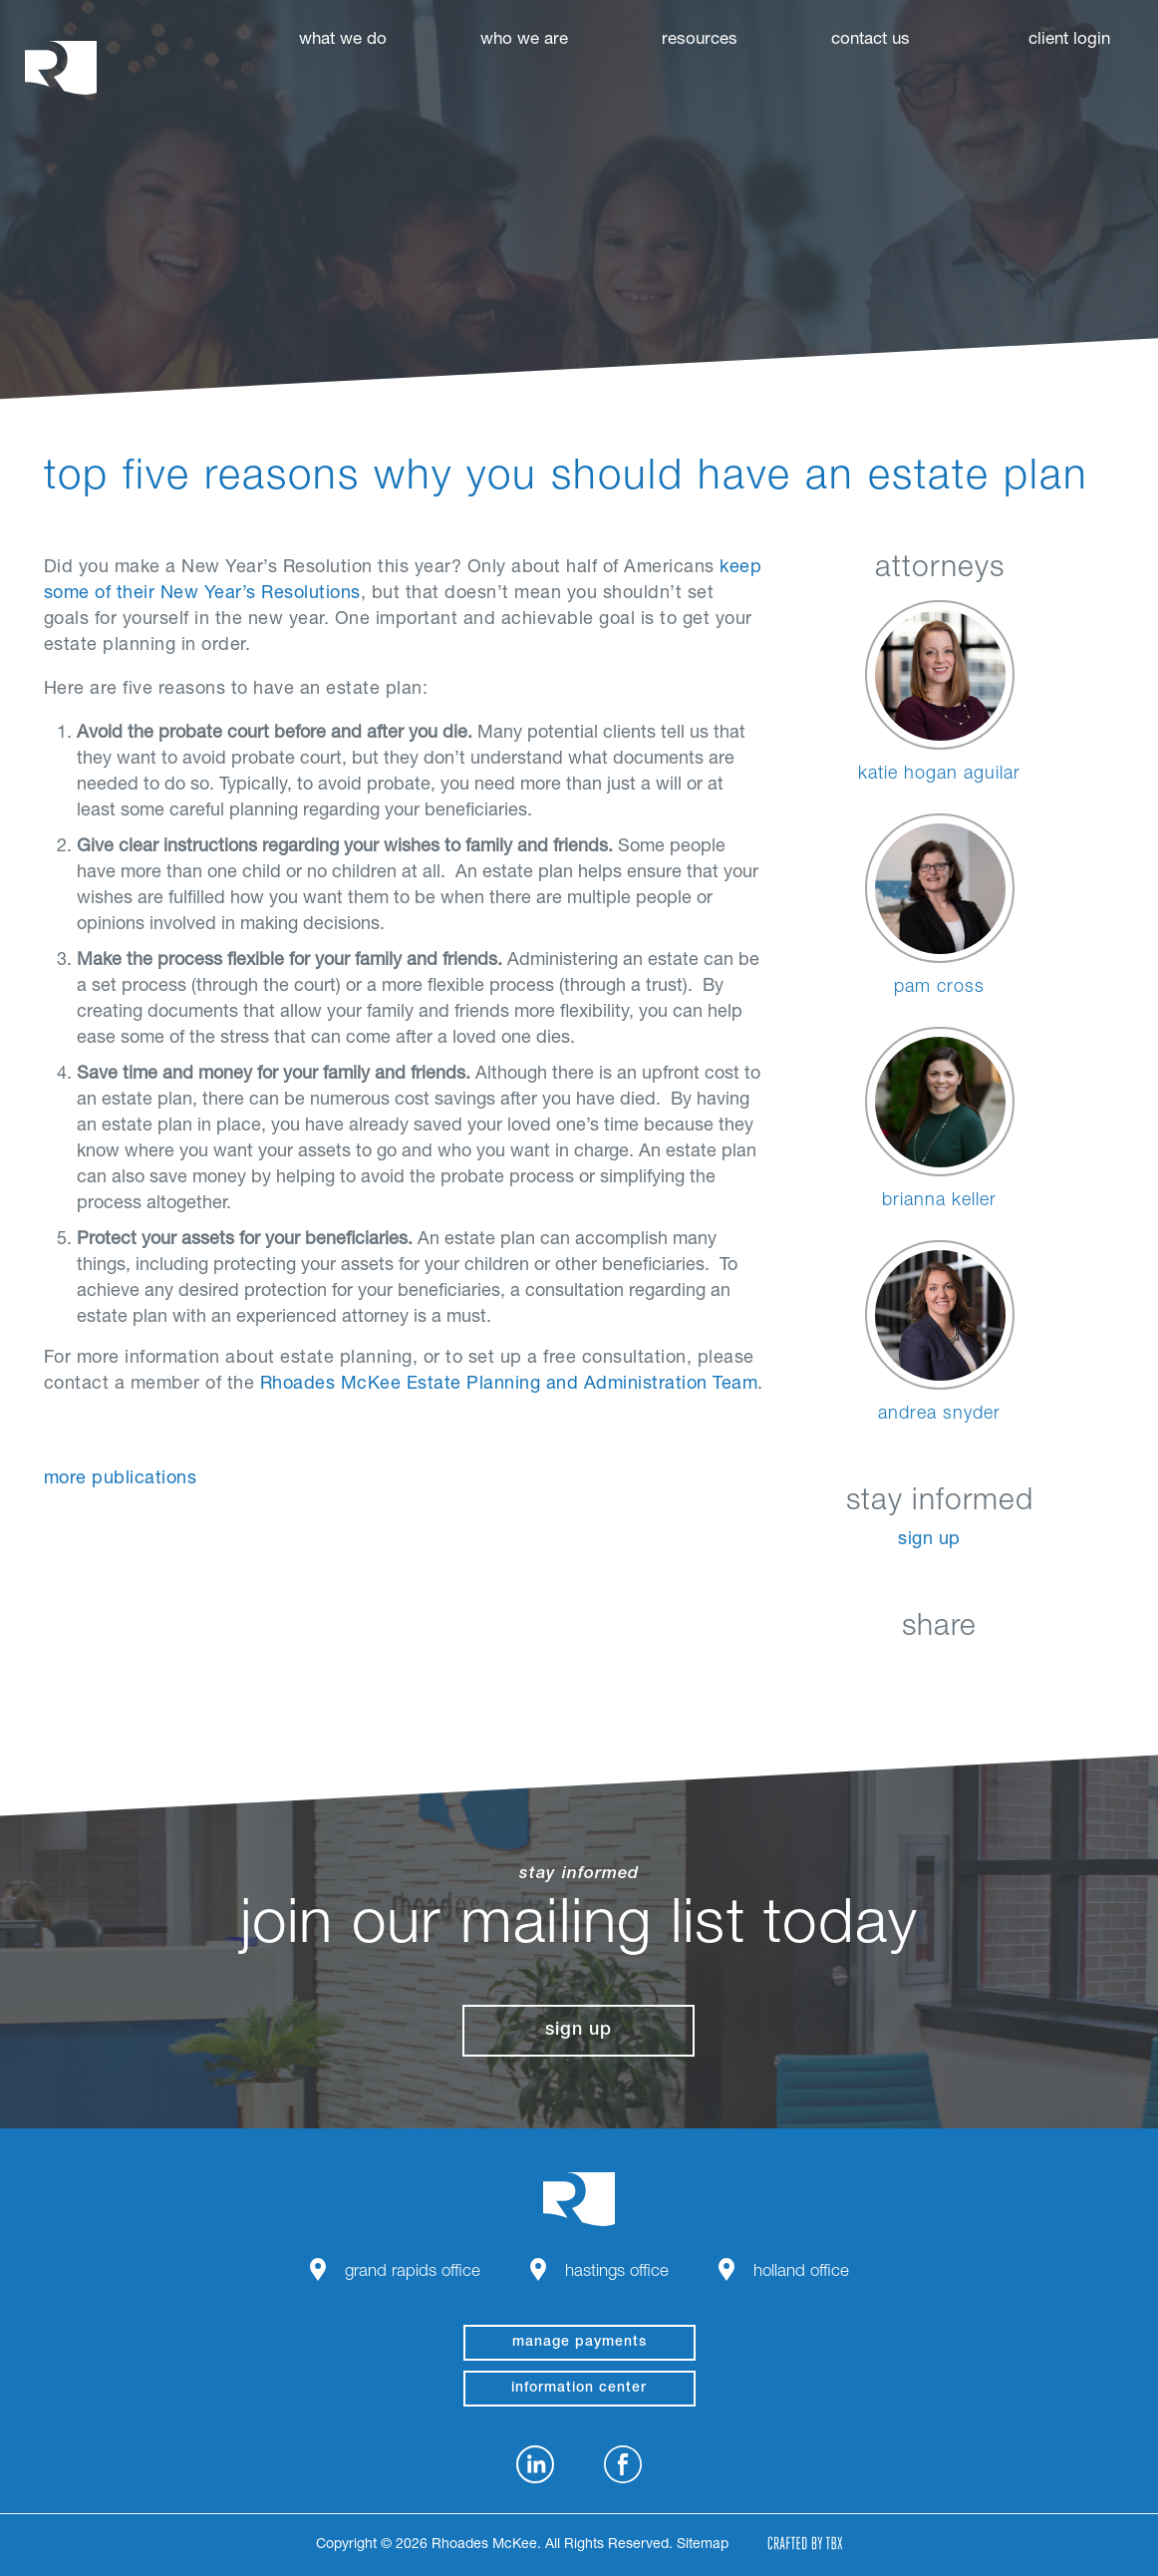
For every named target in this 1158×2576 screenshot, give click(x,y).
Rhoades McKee (61, 67)
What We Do (343, 40)
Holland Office (801, 2272)
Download (1038, 1674)
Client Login (1069, 40)
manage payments (579, 2343)
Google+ (989, 1674)
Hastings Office (617, 2272)
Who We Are (524, 40)
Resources (699, 40)
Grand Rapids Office (412, 2272)
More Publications (120, 1479)
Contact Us (870, 40)
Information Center (579, 2389)
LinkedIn (839, 1674)
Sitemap (702, 2545)
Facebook (889, 1674)
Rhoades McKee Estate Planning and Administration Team (509, 1385)
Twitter (939, 1674)
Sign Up (929, 1540)
